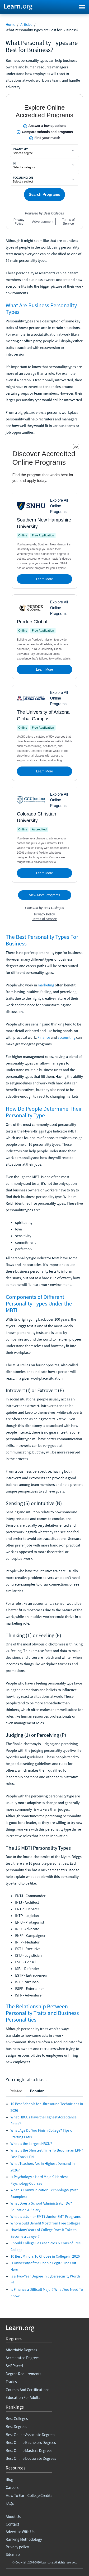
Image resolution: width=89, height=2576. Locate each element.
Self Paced (14, 2365)
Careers (12, 2487)
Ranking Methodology (24, 2539)
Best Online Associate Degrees (30, 2434)
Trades (11, 2381)
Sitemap (13, 2554)
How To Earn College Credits (29, 2495)
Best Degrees (16, 2426)
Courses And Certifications (27, 2389)
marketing (46, 985)
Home (10, 24)
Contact (12, 2524)
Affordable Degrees (21, 2350)
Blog (9, 2479)
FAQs (10, 2503)
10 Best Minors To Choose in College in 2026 (45, 2256)
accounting (66, 1037)
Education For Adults (23, 2397)
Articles (26, 24)
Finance (43, 1037)
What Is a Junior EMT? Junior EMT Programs (45, 2216)
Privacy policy (17, 2546)
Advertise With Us (20, 2531)
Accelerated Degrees (22, 2357)
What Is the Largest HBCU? (31, 2143)
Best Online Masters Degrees (29, 2450)
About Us (13, 2516)
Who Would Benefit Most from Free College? (45, 2223)
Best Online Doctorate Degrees (31, 2458)
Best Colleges (17, 2418)
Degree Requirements (23, 2373)
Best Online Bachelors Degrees (31, 2442)
